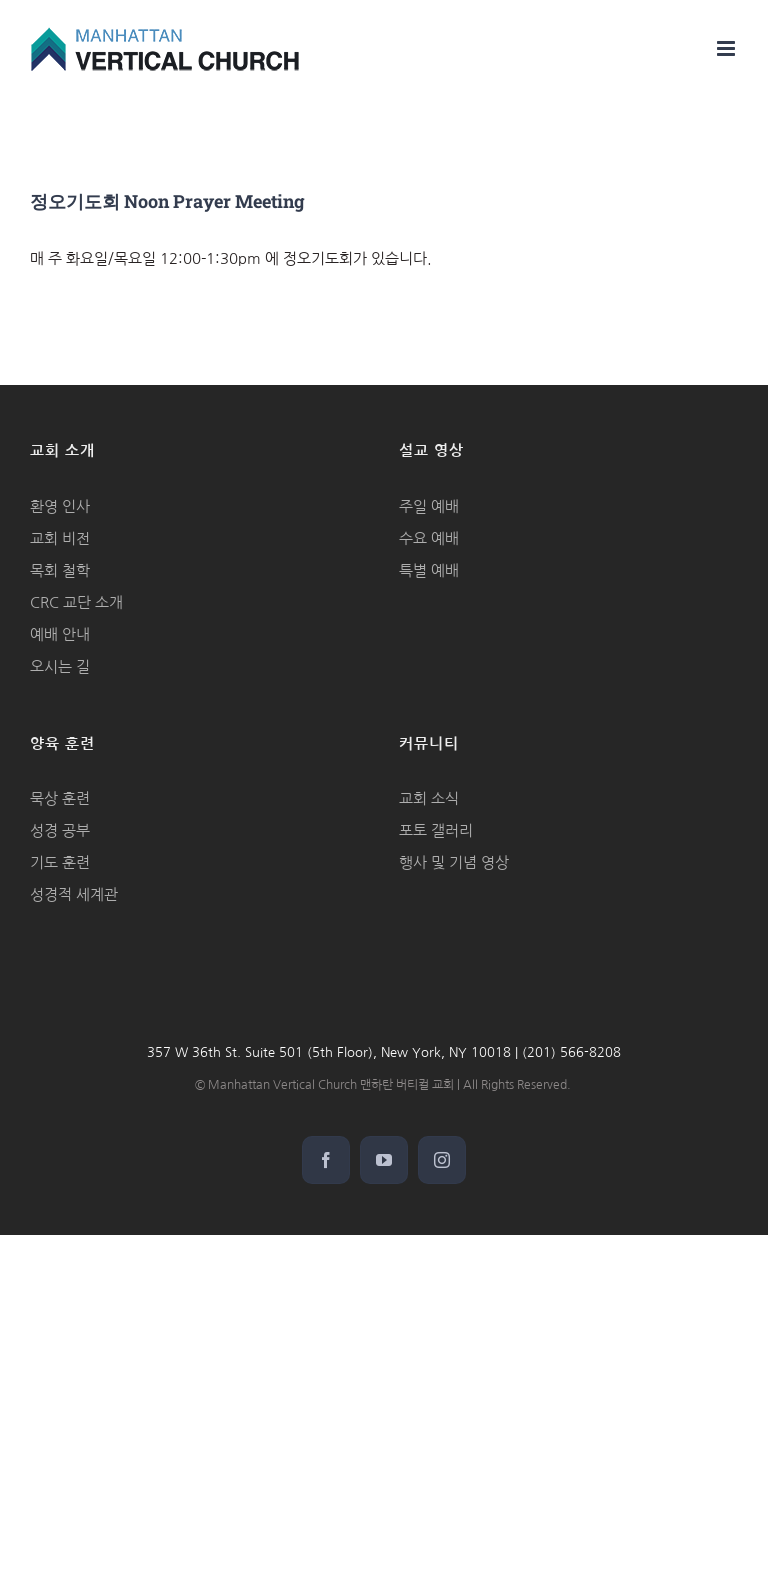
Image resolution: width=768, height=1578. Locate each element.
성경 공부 (60, 830)
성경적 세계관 (74, 894)
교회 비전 (60, 538)
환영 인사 (60, 506)
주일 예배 (429, 506)
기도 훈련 (60, 862)
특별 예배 (429, 570)
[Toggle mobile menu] (727, 48)
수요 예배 (429, 538)
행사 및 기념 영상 (454, 862)
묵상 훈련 (60, 798)
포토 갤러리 (436, 830)
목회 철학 (60, 570)
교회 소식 (429, 798)
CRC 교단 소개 (76, 602)
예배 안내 (60, 634)
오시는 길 (60, 666)
